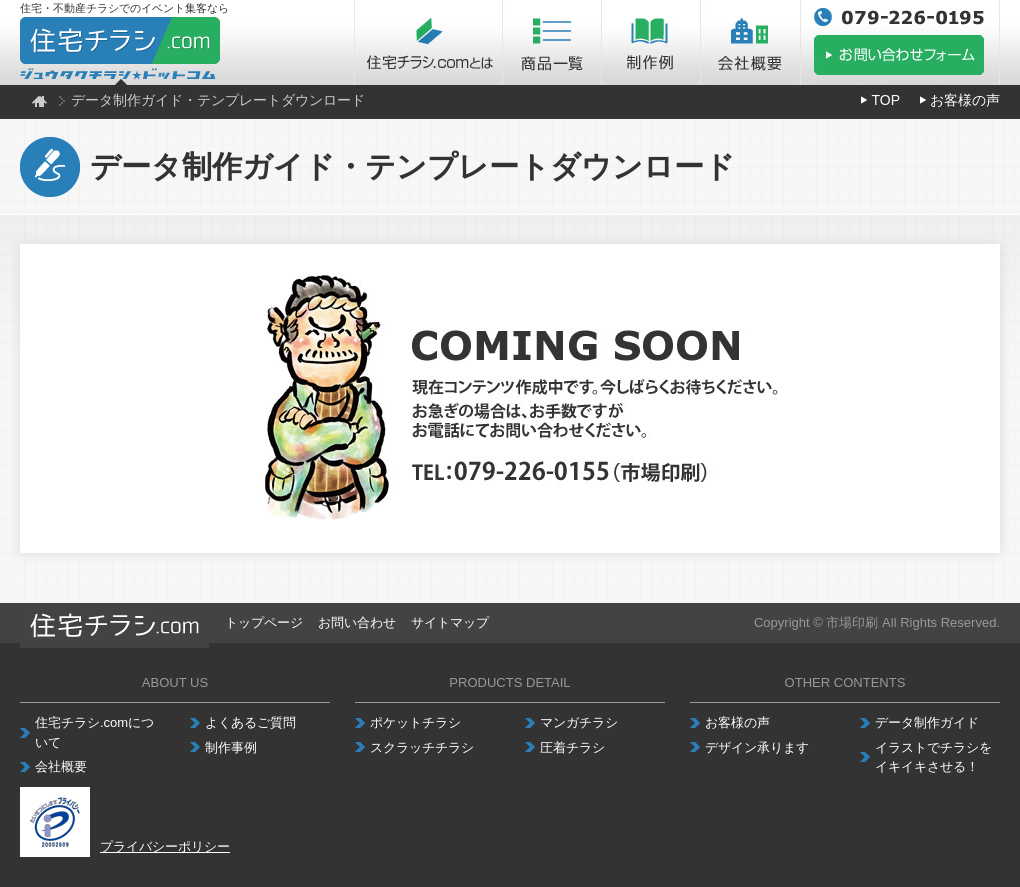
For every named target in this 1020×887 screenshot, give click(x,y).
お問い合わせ (357, 622)
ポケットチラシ (415, 722)
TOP (885, 100)
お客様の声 (965, 100)
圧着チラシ (572, 747)
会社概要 (61, 766)
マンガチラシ (579, 722)
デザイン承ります (757, 747)
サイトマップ (450, 622)
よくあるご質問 (250, 722)
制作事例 (231, 747)
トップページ (264, 622)
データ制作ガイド (927, 722)
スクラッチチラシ (422, 747)
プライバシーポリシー (165, 846)
